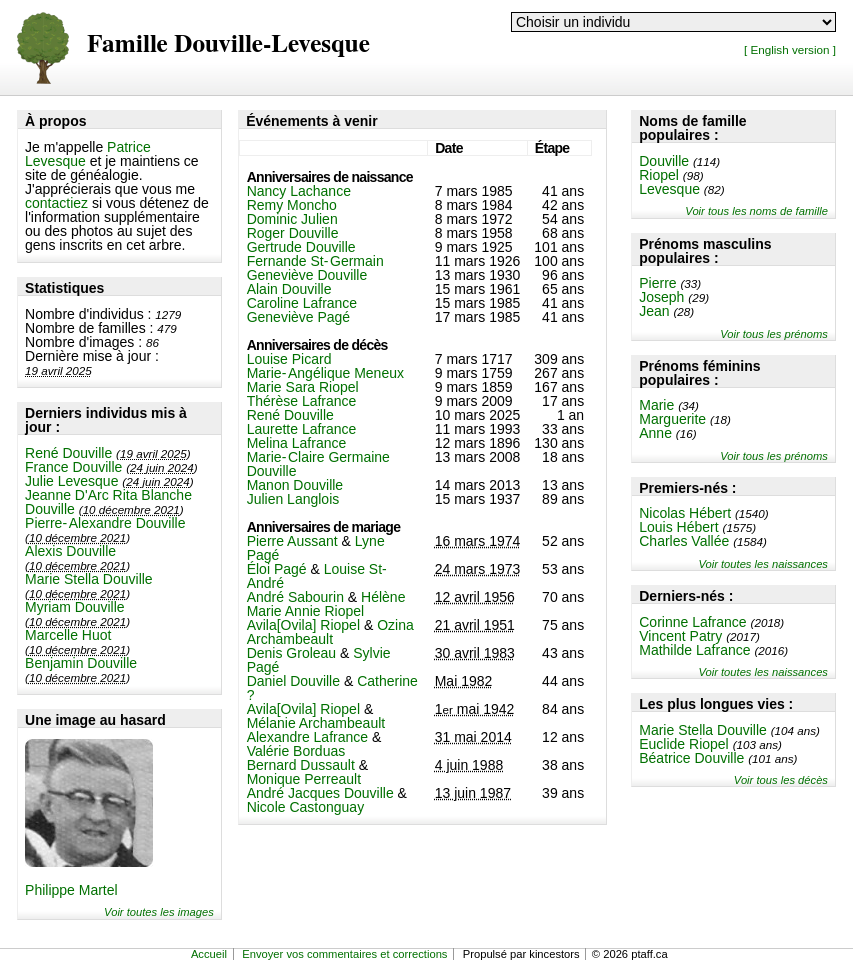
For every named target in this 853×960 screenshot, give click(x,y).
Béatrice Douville (691, 758)
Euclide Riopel (684, 744)
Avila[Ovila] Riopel (303, 625)
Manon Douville (295, 485)
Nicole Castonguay (306, 807)
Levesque (669, 189)
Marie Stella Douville (89, 579)
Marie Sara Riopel (303, 387)
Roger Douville (293, 233)
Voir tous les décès (781, 780)
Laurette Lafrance (302, 429)
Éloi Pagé (277, 569)
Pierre (657, 283)
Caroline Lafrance (302, 303)
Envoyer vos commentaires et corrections (344, 954)
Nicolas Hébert (685, 513)
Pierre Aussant (292, 541)
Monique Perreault (304, 779)
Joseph (661, 297)
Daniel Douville (293, 681)
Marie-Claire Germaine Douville (318, 464)
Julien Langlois (293, 499)
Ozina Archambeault (330, 632)
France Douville (73, 467)
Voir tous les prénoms (774, 334)
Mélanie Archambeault (316, 723)
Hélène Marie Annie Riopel (326, 604)
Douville (664, 161)
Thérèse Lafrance (302, 401)
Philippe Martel (71, 890)
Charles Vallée (684, 541)
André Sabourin (295, 597)
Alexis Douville (70, 551)
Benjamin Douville (81, 663)
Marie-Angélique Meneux (325, 373)
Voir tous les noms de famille (756, 211)
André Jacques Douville (320, 793)
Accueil (209, 954)
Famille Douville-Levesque (228, 44)
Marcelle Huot (68, 635)
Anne (655, 433)
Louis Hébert (678, 527)
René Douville (68, 453)
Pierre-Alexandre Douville (105, 523)
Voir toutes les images (159, 912)
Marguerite (672, 419)
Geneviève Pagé (299, 317)
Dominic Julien (292, 219)
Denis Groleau (292, 653)
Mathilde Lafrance (694, 650)
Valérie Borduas (296, 751)
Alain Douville (289, 289)
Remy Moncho (292, 205)
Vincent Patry (680, 636)
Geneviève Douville (307, 275)
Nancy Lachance (299, 191)
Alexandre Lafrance (307, 737)
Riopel (659, 175)
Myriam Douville (75, 607)
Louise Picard (289, 359)
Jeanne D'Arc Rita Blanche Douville (108, 502)
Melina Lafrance (297, 443)
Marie (656, 405)
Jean (654, 311)
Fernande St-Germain (315, 261)
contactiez (56, 203)
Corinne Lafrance (692, 622)
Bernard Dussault (301, 765)
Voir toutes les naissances (763, 564)
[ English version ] (790, 49)
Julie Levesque (71, 481)
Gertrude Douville (301, 247)
